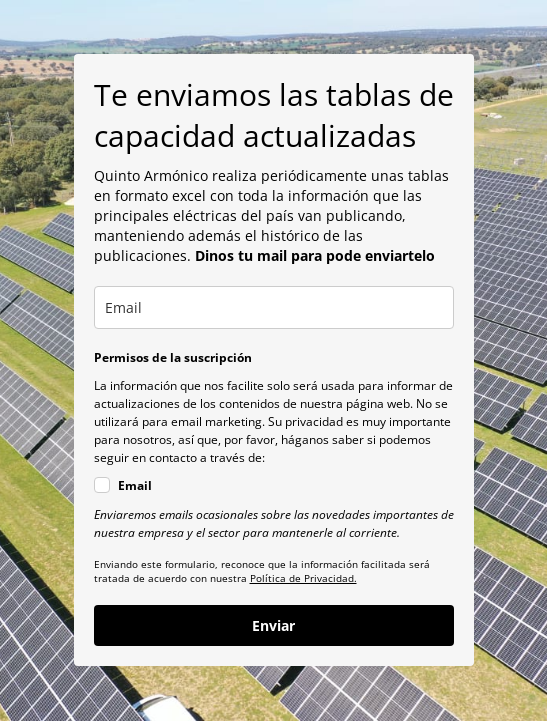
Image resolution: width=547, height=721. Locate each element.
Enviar (273, 625)
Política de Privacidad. (303, 578)
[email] (274, 307)
